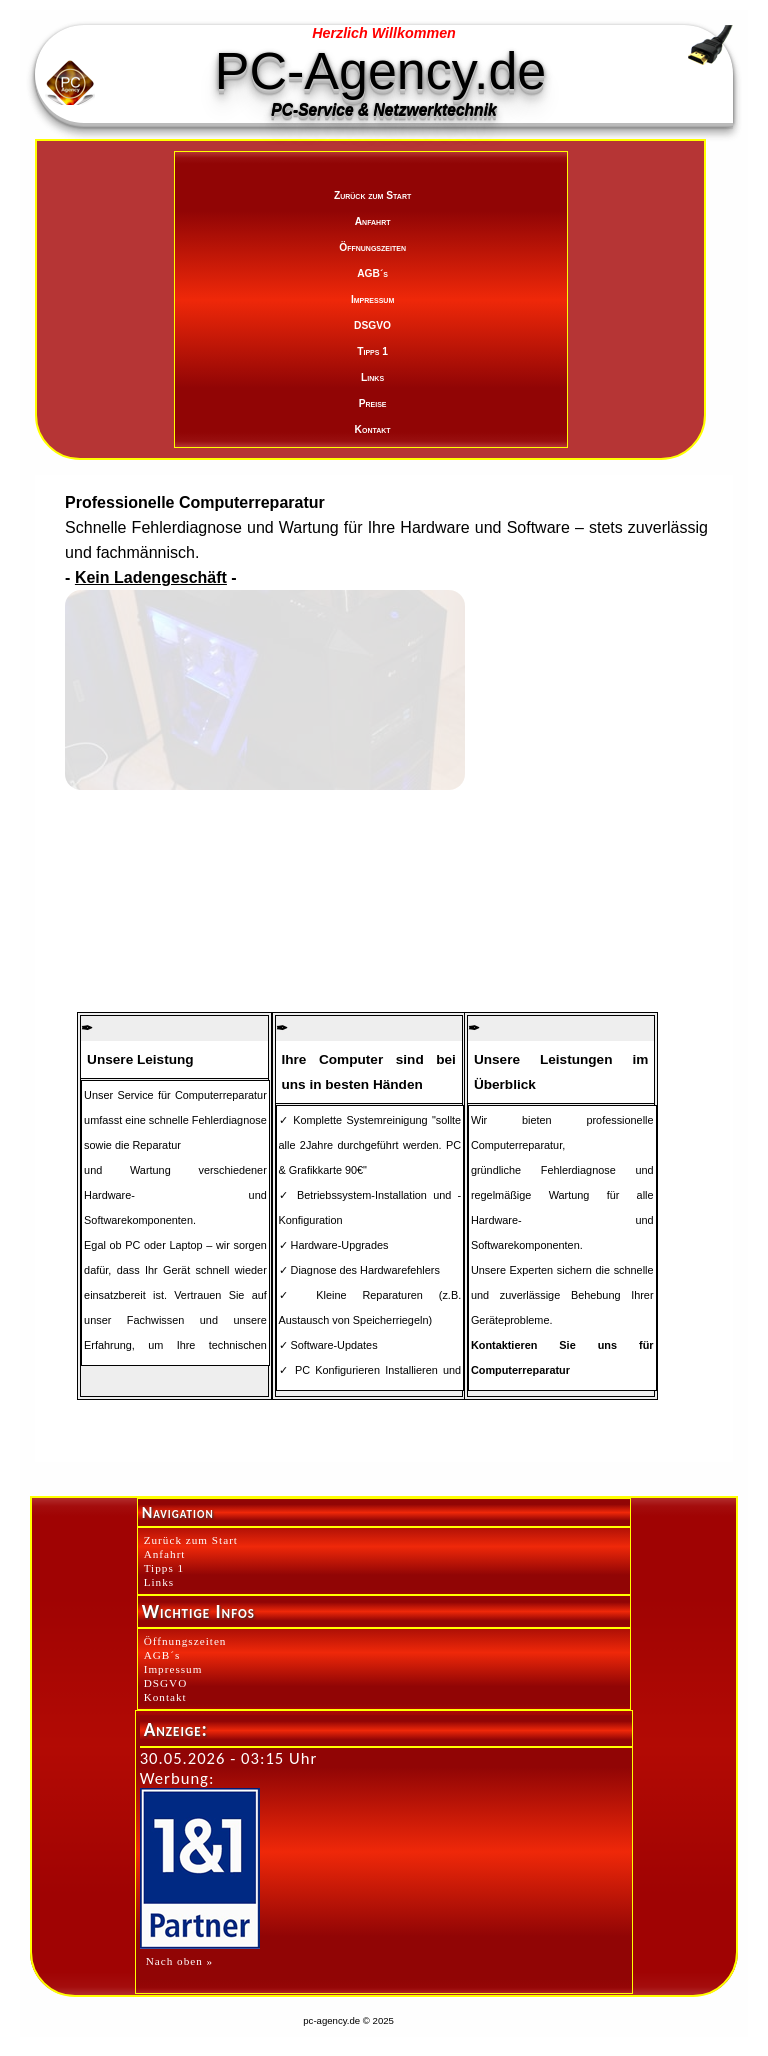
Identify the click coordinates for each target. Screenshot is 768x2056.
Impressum (372, 299)
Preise (373, 403)
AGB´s (372, 273)
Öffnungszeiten (372, 247)
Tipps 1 (372, 351)
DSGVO (372, 325)
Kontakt (373, 429)
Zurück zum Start (372, 195)
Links (372, 377)
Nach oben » (180, 1961)
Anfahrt (373, 221)
